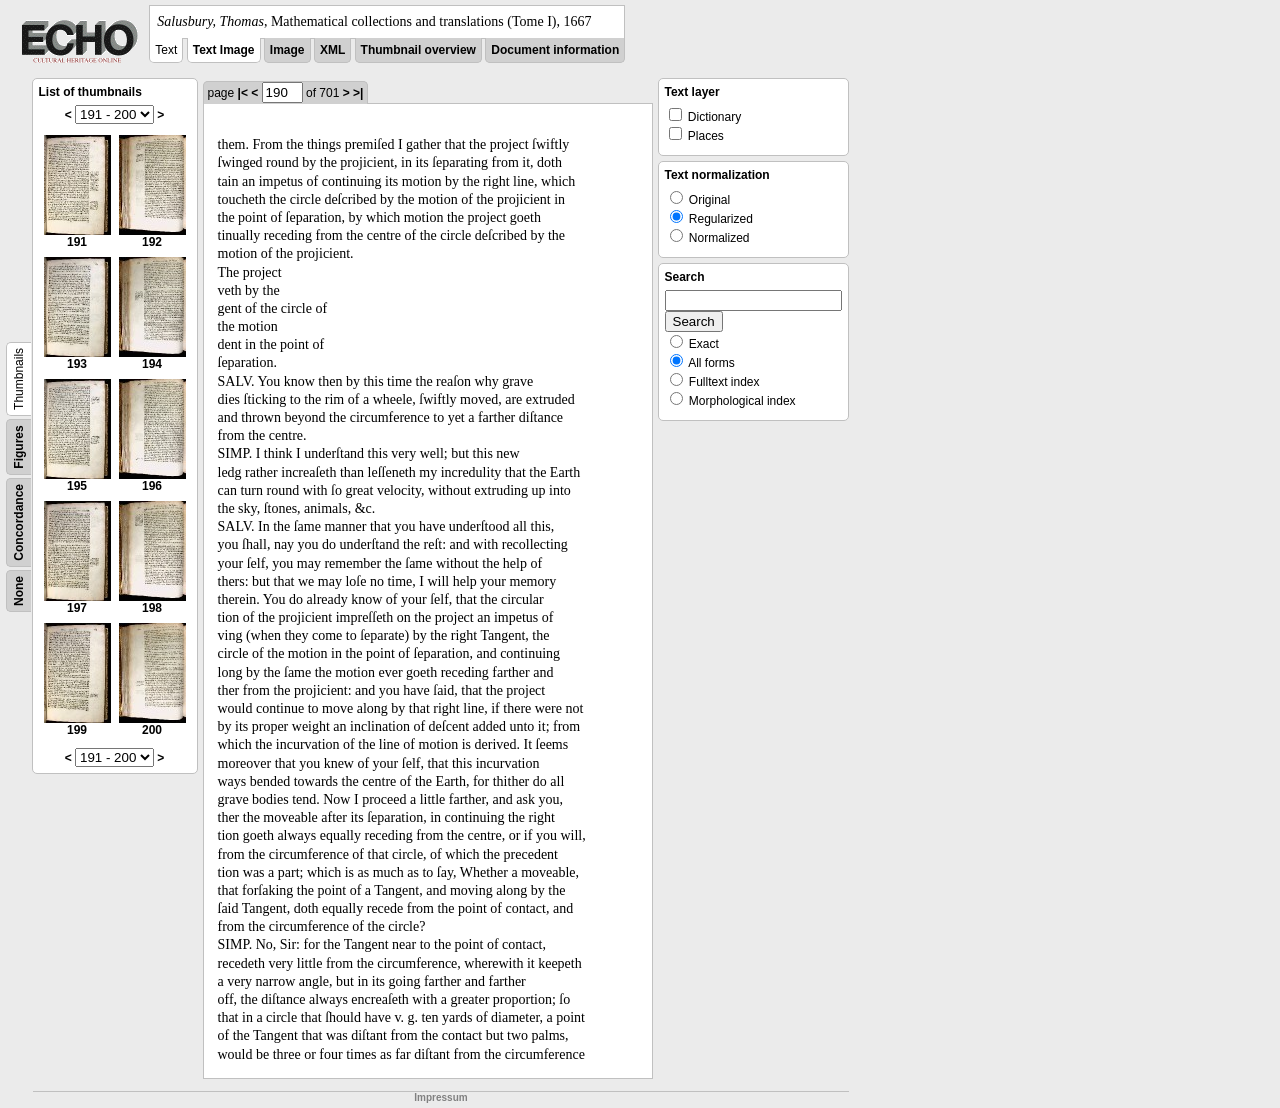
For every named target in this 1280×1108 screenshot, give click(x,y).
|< (243, 93)
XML (332, 50)
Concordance (19, 522)
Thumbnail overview (418, 50)
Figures (19, 446)
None (19, 591)
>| (358, 93)
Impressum (440, 1097)
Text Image (224, 50)
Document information (555, 50)
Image (287, 50)
